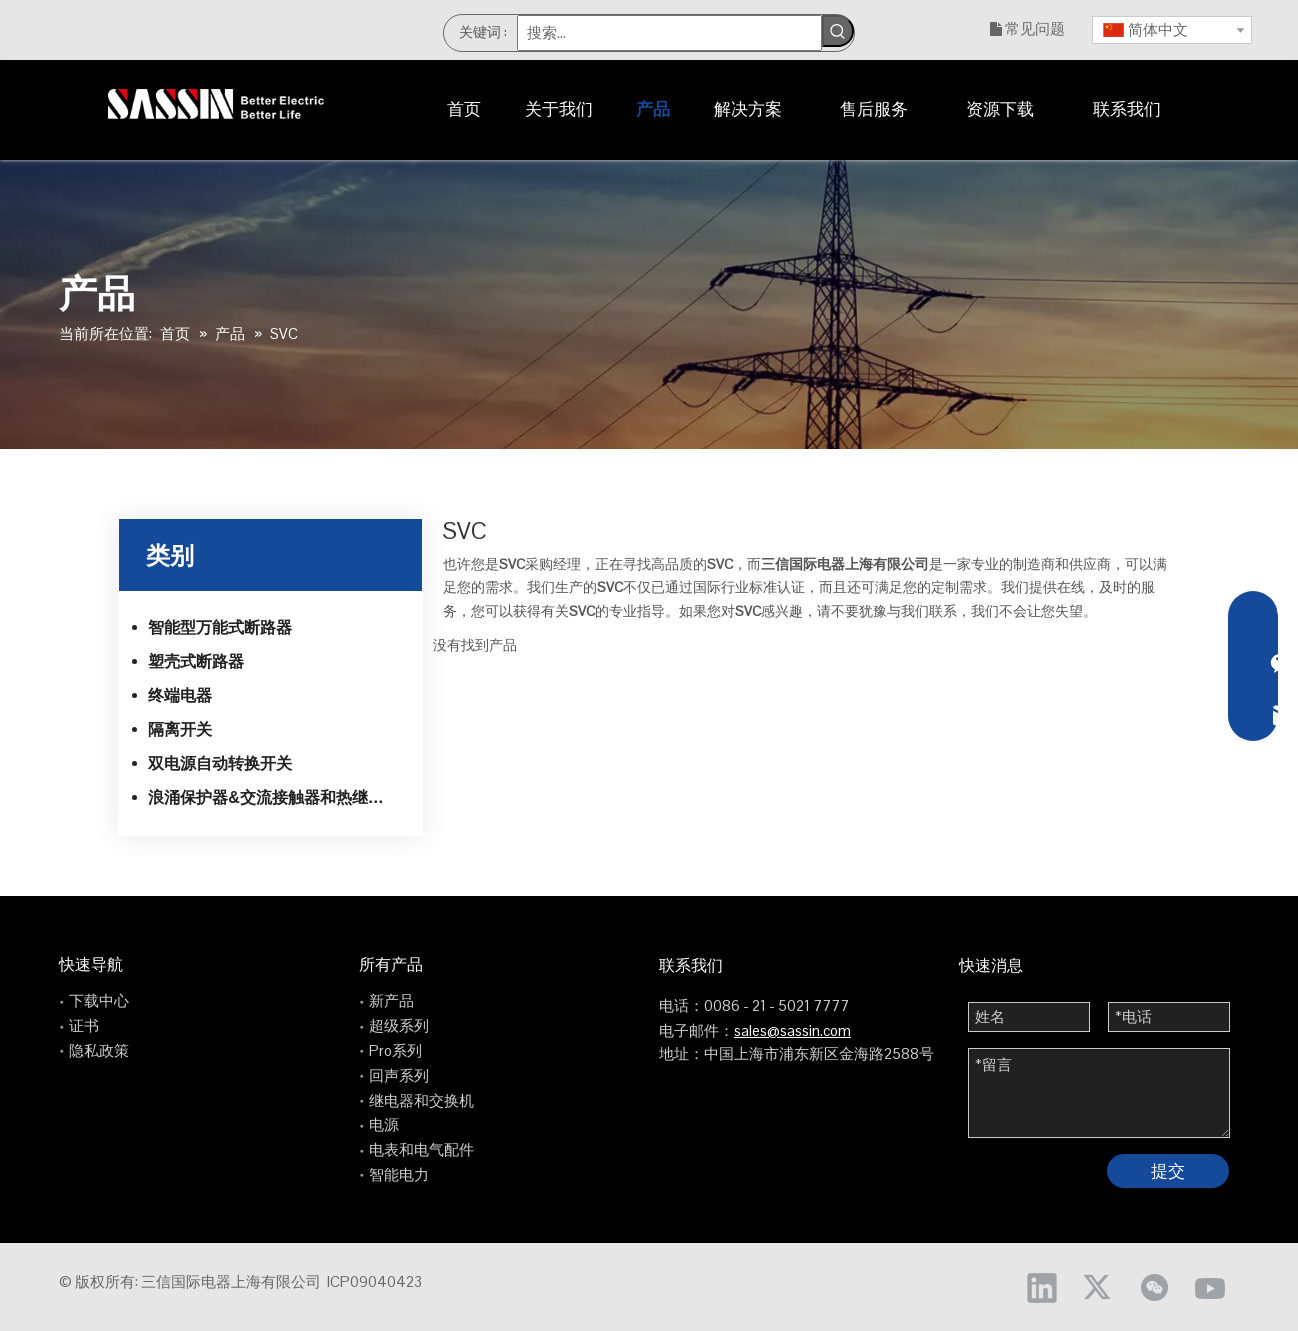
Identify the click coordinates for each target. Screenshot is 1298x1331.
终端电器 (180, 695)
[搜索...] (670, 33)
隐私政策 (99, 1050)
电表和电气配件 (421, 1149)
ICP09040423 (374, 1281)
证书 (84, 1025)
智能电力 (399, 1174)
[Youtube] (1210, 1287)
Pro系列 (395, 1050)
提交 (1168, 1171)
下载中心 (99, 1000)
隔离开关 (180, 729)
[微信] (1154, 1287)
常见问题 (1035, 28)
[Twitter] (1098, 1287)
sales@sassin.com (792, 1030)
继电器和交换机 (421, 1100)
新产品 (391, 1000)
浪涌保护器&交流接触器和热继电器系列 (278, 797)
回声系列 (399, 1075)
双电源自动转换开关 (220, 763)
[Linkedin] (1042, 1287)
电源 (384, 1124)
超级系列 (399, 1025)
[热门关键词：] (838, 31)
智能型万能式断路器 (220, 627)
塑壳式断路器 (196, 661)
